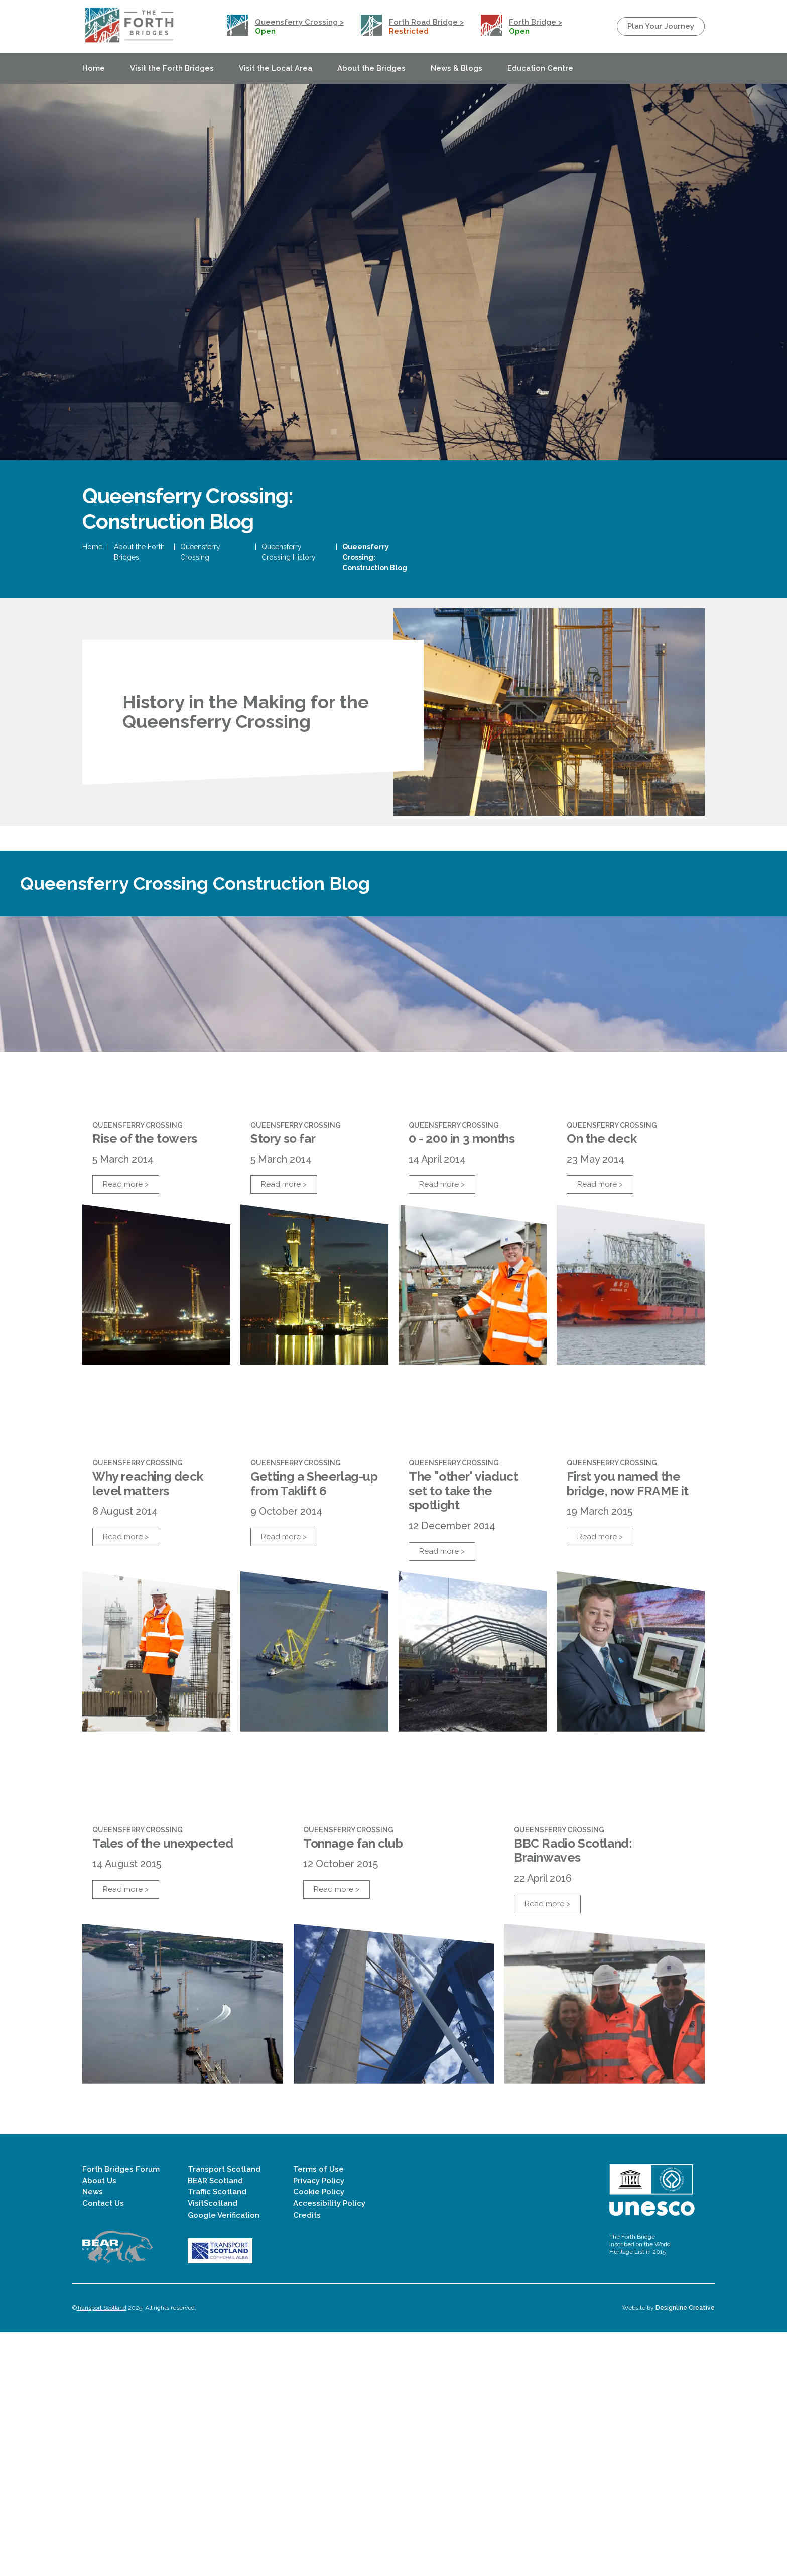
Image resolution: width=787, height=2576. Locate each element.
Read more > (126, 1348)
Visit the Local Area (275, 68)
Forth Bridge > (535, 22)
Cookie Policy (318, 2435)
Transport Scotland (224, 2413)
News (92, 2435)
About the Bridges (371, 68)
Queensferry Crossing (200, 619)
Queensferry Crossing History (288, 619)
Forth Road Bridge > (426, 22)
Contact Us (103, 2447)
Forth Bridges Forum (121, 2413)
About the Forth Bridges (139, 619)
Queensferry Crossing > (299, 22)
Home (93, 68)
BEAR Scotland (215, 2424)
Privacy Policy (318, 2424)
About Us (99, 2424)
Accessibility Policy (329, 2447)
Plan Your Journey (660, 26)
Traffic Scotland (217, 2435)
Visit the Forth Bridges (172, 68)
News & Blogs (456, 68)
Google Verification (223, 2459)
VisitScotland (212, 2447)
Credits (307, 2459)
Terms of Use (318, 2413)
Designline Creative (685, 2551)
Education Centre (540, 68)
